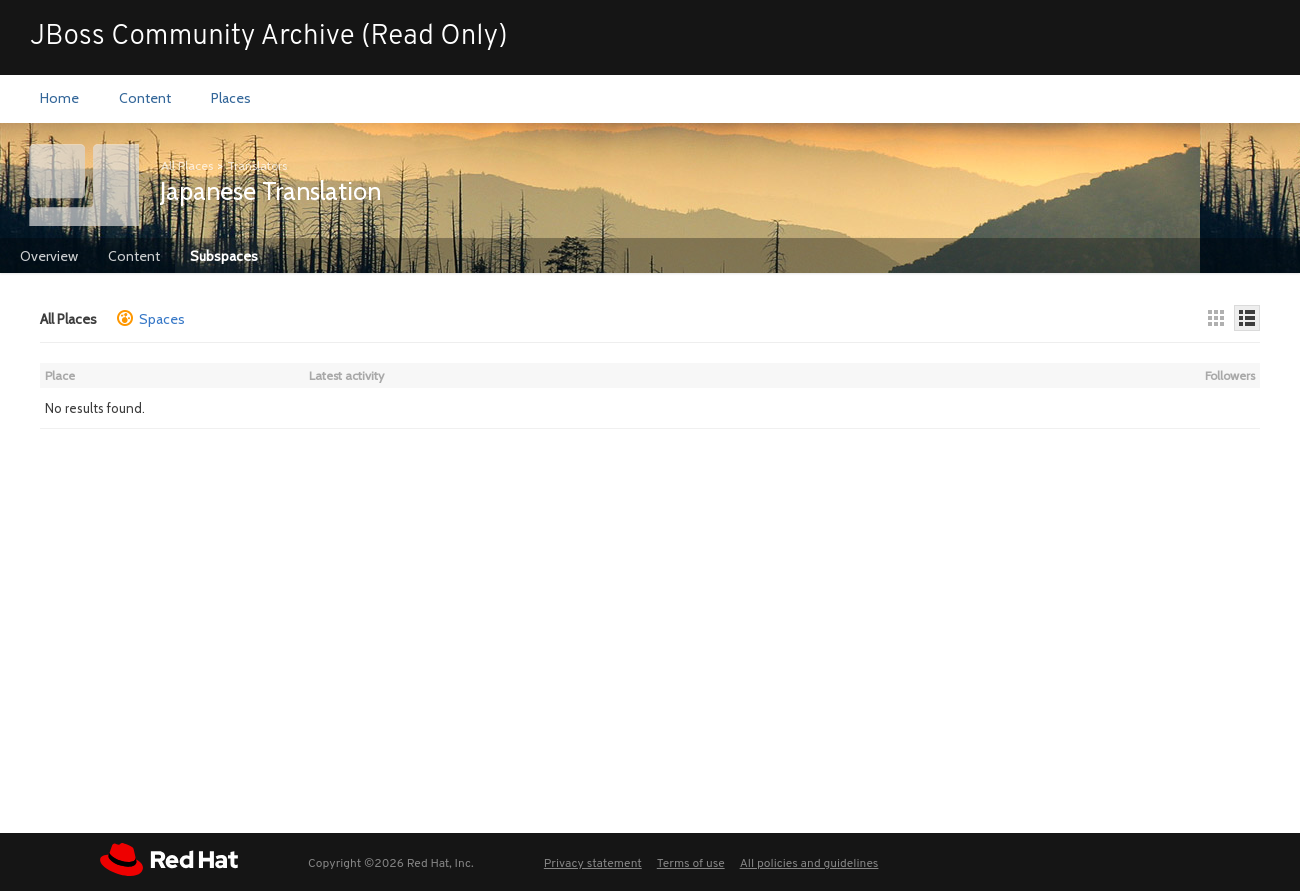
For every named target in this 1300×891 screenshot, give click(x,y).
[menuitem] (59, 99)
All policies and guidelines (809, 864)
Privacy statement (593, 864)
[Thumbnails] (1216, 318)
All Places (187, 165)
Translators (257, 165)
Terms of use (691, 864)
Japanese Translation (270, 191)
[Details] (1247, 318)
